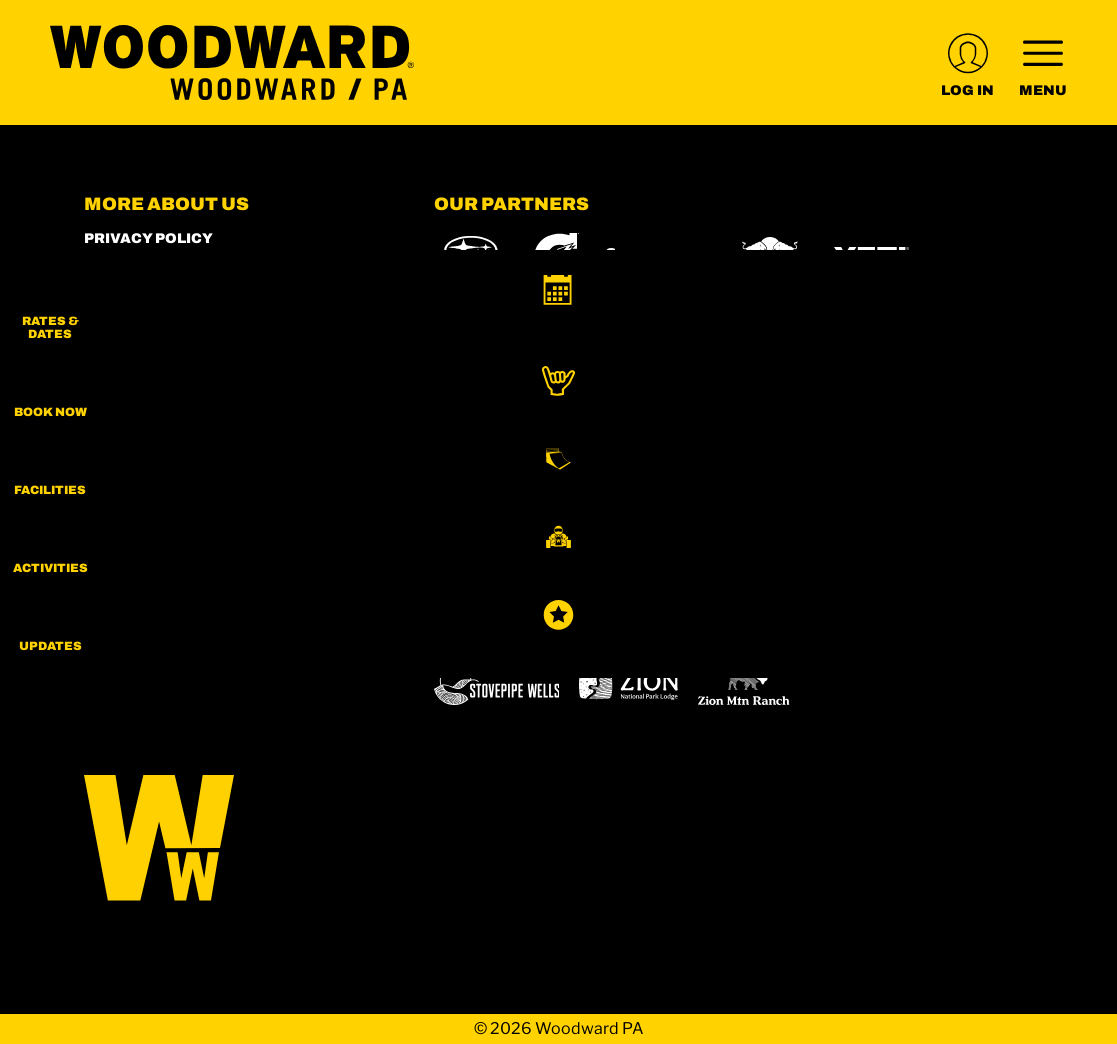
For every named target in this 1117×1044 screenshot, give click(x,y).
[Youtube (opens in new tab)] (214, 556)
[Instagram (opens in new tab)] (104, 556)
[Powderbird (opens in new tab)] (653, 626)
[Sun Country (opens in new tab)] (937, 626)
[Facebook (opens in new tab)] (159, 556)
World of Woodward (173, 292)
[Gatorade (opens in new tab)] (556, 257)
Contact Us (134, 454)
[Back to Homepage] (234, 839)
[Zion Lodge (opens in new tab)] (628, 685)
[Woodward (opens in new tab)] (792, 626)
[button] (1067, 310)
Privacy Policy (148, 238)
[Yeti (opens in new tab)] (871, 257)
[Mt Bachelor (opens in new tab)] (893, 570)
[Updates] (1067, 650)
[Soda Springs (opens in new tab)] (555, 626)
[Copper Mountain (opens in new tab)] (697, 571)
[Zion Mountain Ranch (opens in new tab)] (743, 685)
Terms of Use (141, 400)
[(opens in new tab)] (967, 62)
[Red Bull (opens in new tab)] (771, 258)
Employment (140, 319)
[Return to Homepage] (232, 62)
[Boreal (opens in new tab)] (591, 570)
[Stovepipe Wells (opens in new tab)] (497, 685)
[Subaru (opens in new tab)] (471, 257)
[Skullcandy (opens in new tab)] (656, 257)
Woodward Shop (155, 265)
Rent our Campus (160, 373)
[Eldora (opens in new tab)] (802, 571)
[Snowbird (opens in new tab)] (476, 626)
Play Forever (142, 346)
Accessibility (143, 427)
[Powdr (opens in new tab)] (480, 570)
